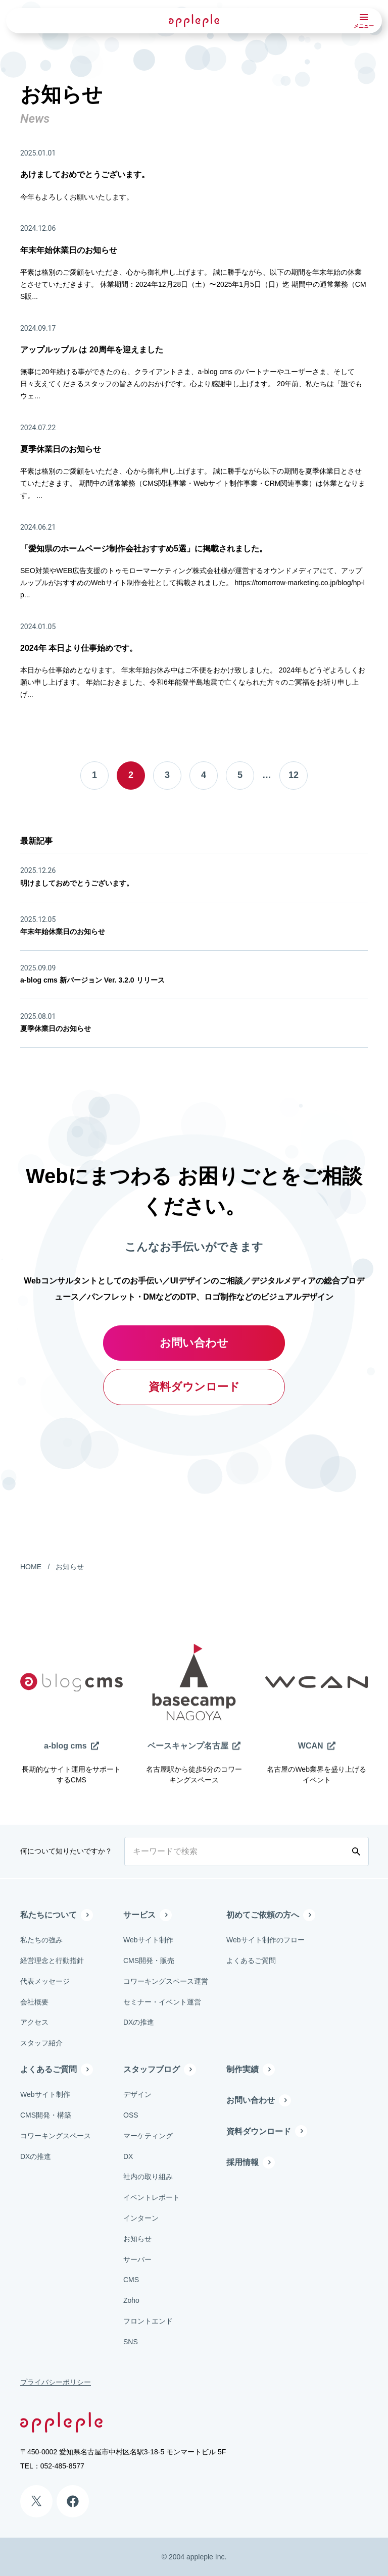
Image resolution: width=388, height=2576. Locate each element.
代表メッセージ (45, 1981)
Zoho (131, 2300)
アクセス (34, 2022)
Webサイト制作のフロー (265, 1940)
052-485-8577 (62, 2466)
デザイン (137, 2094)
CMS (131, 2280)
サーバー (137, 2259)
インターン (141, 2218)
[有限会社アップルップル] (194, 20)
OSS (130, 2115)
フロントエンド (148, 2321)
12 (293, 775)
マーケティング (148, 2136)
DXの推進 (138, 2022)
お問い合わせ (194, 1342)
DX (128, 2156)
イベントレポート (151, 2197)
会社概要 (34, 2002)
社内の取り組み (148, 2177)
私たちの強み (41, 1940)
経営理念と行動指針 (52, 1960)
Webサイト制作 (148, 1940)
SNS (130, 2342)
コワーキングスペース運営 (165, 1981)
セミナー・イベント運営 (162, 2002)
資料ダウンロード (194, 1386)
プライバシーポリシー (55, 2382)
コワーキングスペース (55, 2136)
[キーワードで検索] (236, 1851)
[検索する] (358, 1851)
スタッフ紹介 (41, 2043)
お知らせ (70, 1567)
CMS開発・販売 (148, 1960)
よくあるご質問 (251, 1960)
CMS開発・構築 (45, 2115)
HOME (30, 1567)
